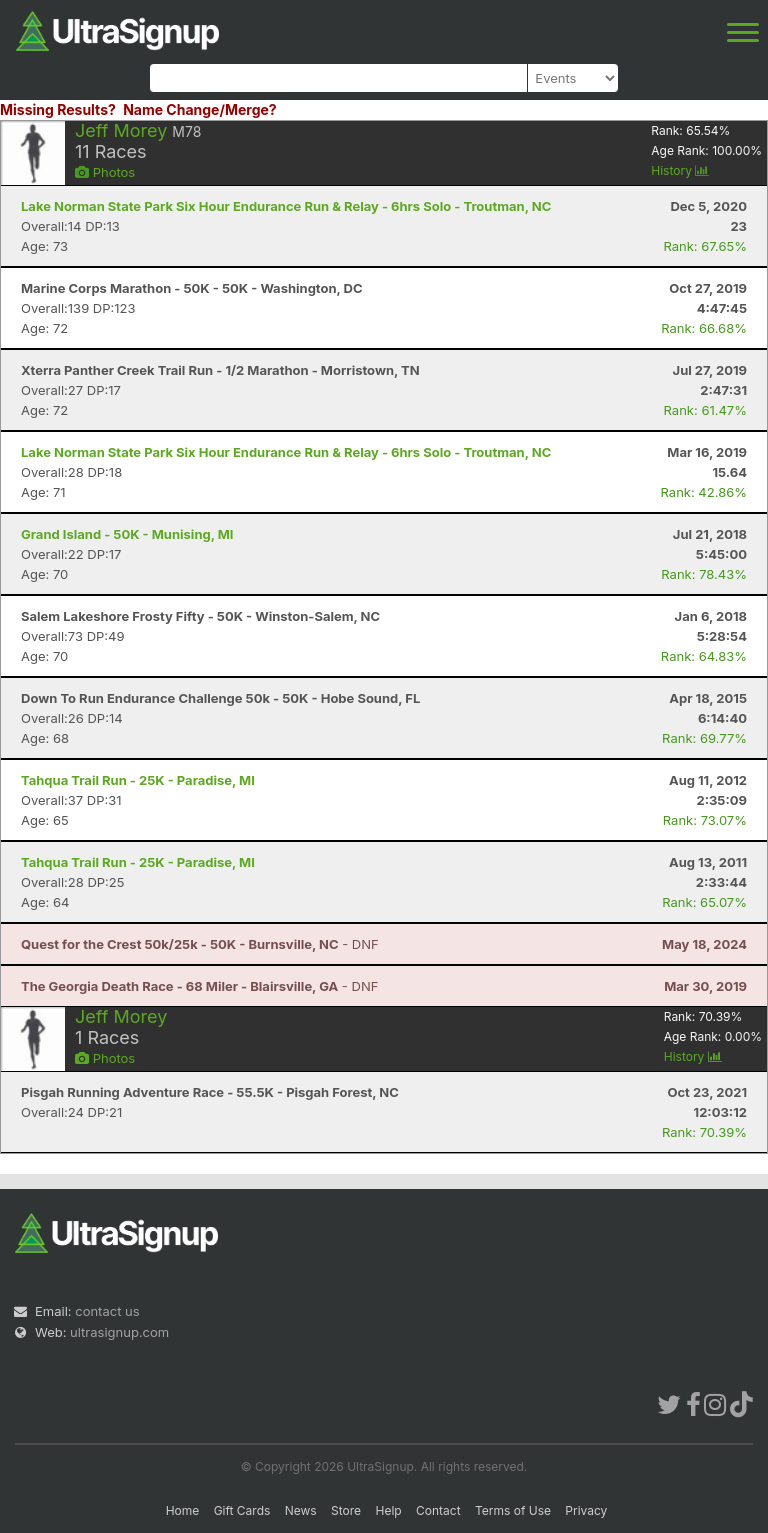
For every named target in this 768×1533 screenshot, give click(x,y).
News (301, 1510)
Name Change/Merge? (200, 109)
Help (388, 1510)
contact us (107, 1311)
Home (183, 1510)
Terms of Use (513, 1510)
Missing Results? (58, 109)
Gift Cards (242, 1510)
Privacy (586, 1510)
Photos (105, 172)
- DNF (200, 944)
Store (346, 1510)
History (680, 170)
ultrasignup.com (119, 1332)
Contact (438, 1510)
